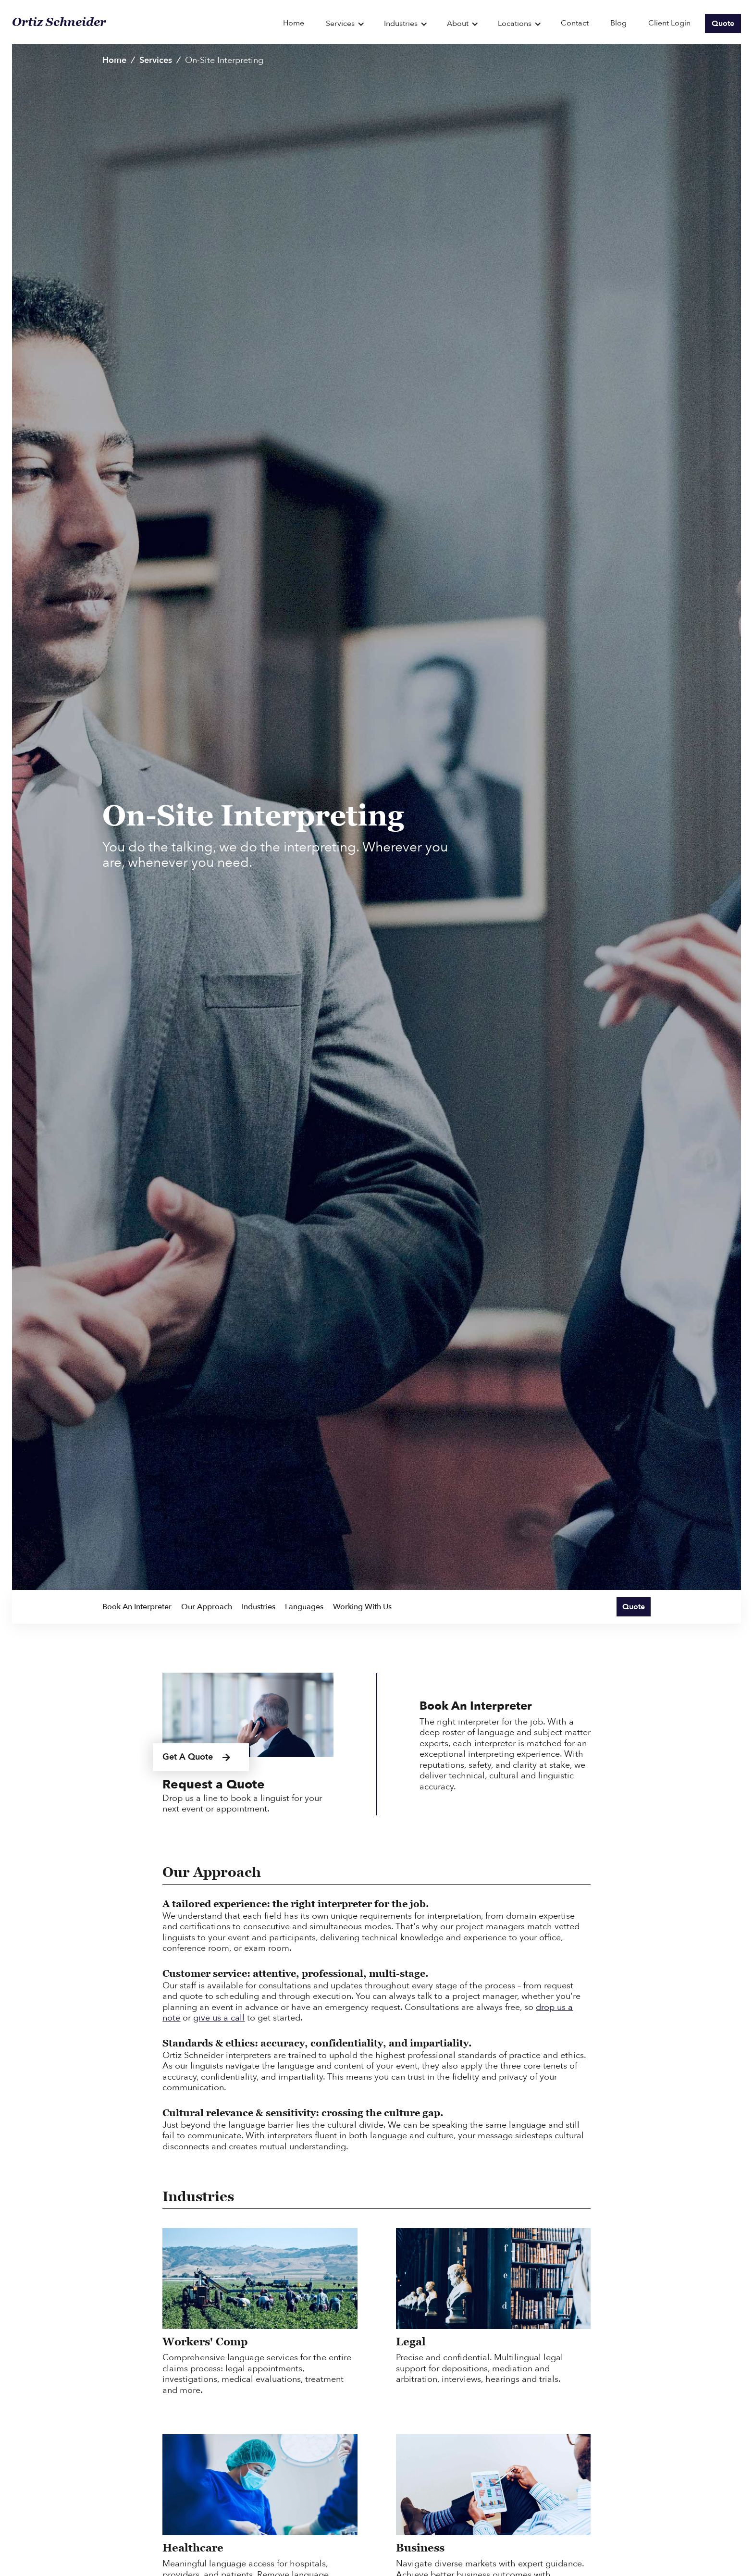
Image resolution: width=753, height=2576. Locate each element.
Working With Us (362, 1607)
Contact (575, 23)
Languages (304, 1607)
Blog (618, 23)
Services (155, 60)
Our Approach (206, 1607)
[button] (345, 23)
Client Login (669, 23)
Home (293, 23)
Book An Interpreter (137, 1607)
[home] (144, 22)
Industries (258, 1607)
